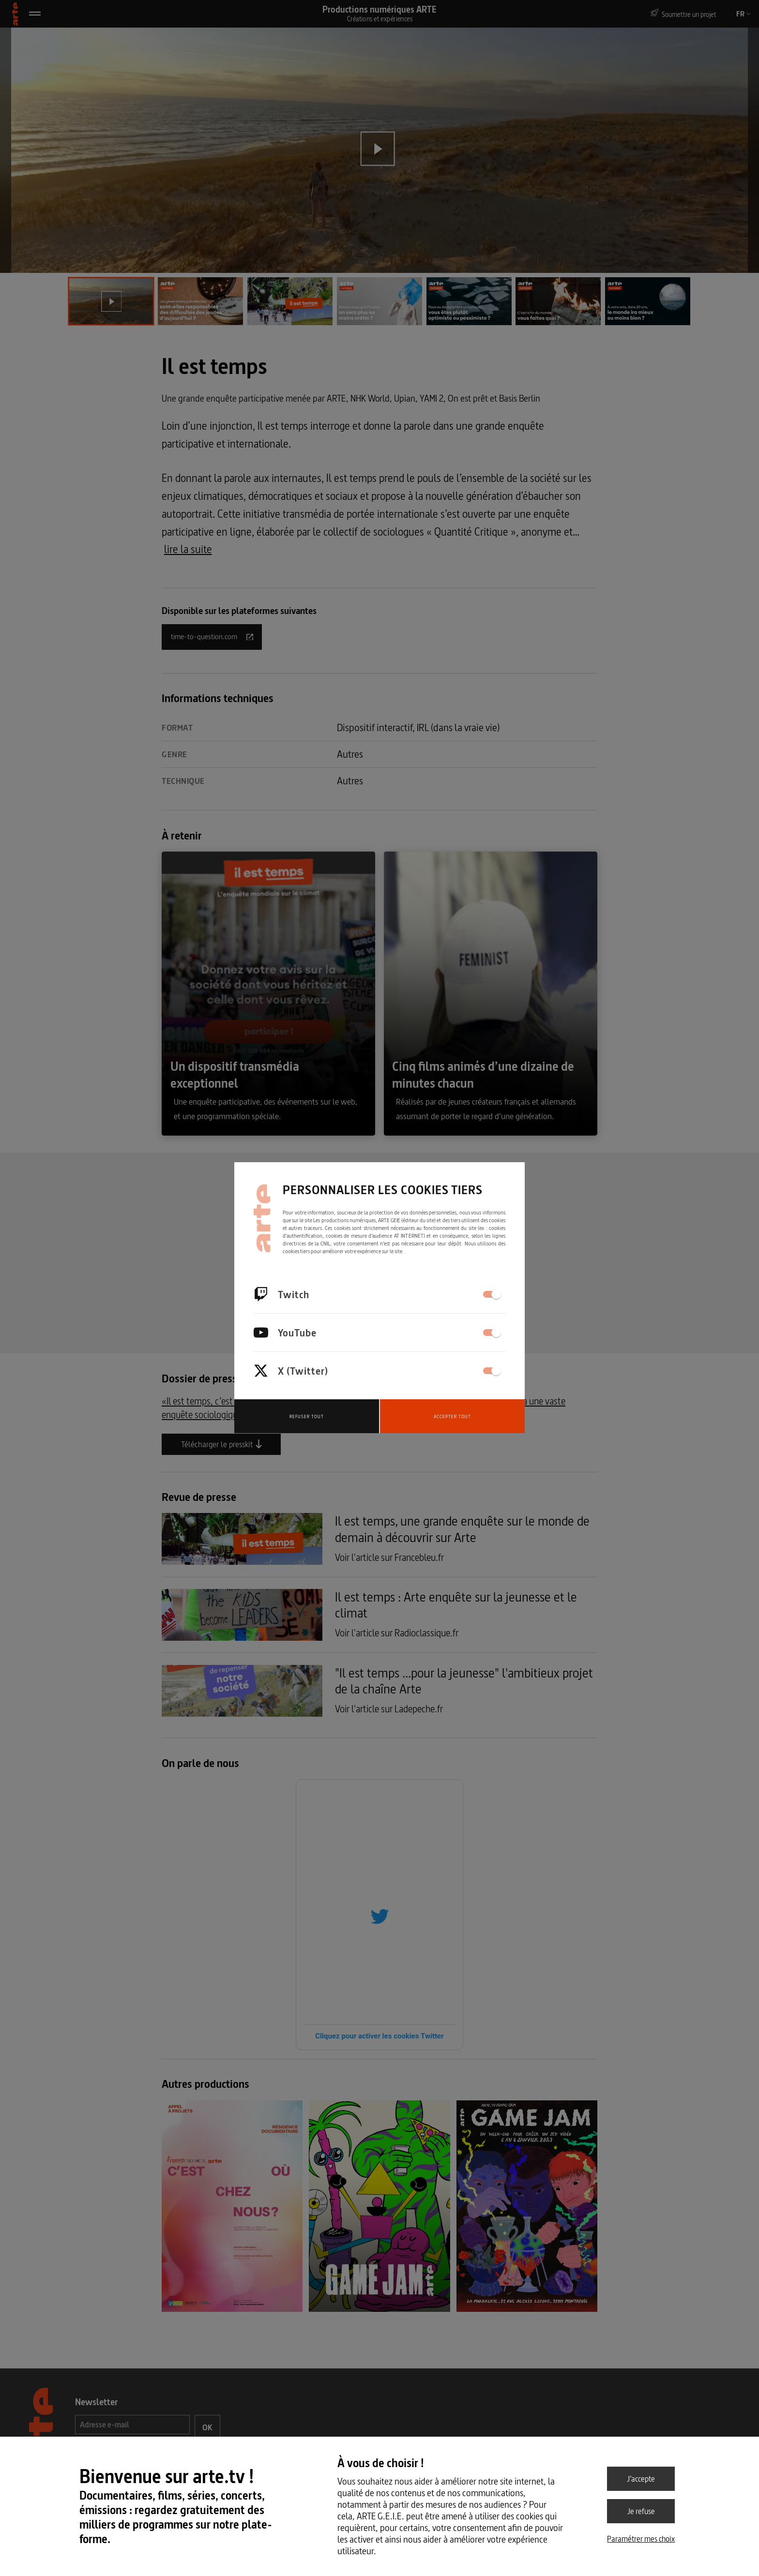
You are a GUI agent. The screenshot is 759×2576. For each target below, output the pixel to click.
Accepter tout (452, 1416)
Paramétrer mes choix (641, 2538)
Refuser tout (307, 1416)
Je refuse (641, 2511)
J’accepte (641, 2478)
